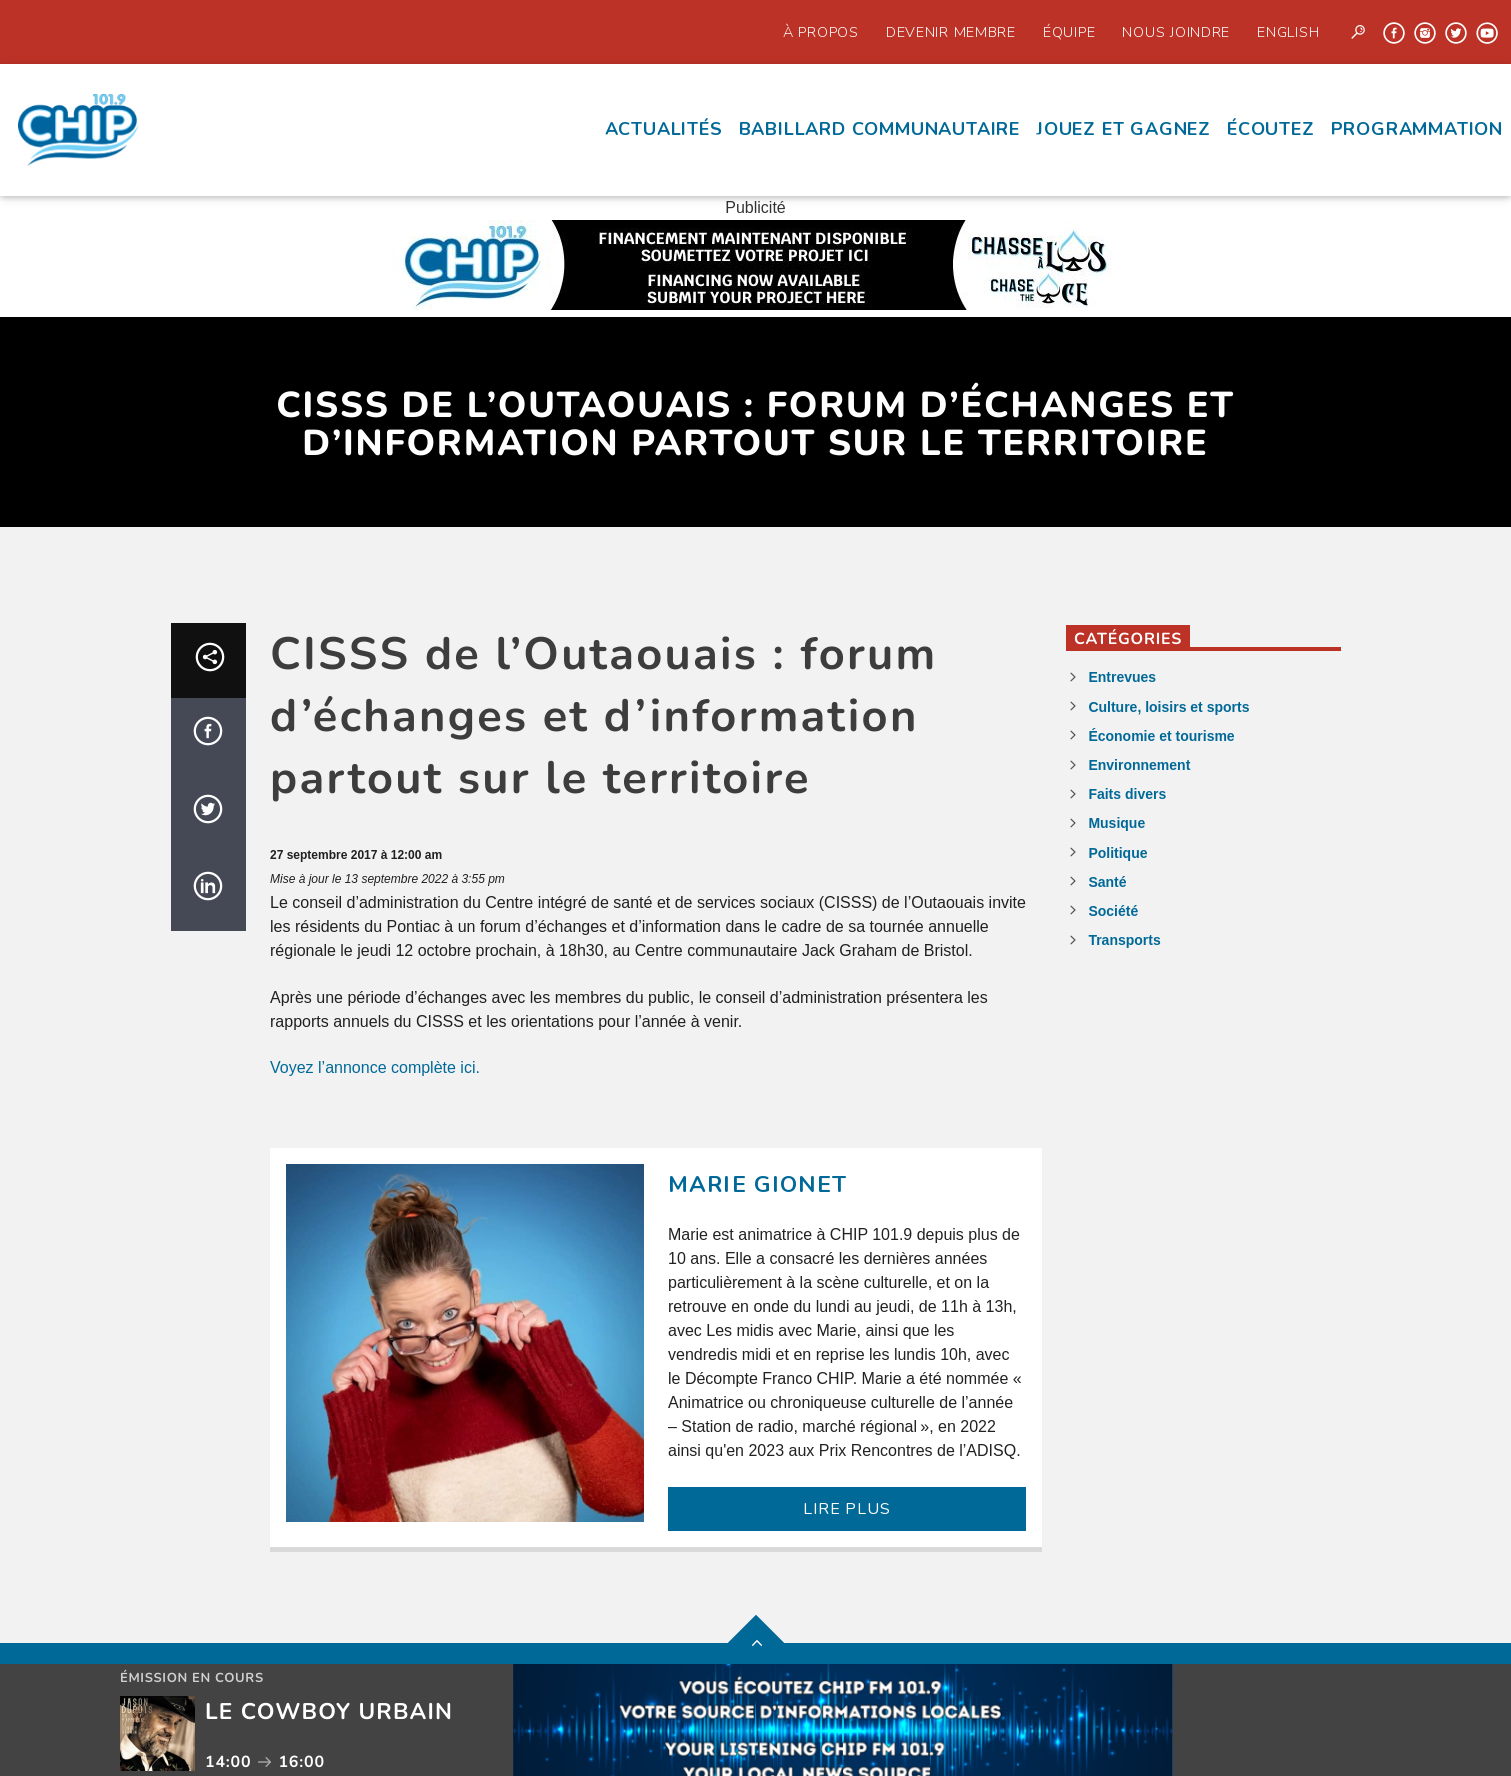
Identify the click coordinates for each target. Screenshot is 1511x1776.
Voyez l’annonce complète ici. (375, 1067)
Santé (1107, 882)
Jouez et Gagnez (1123, 129)
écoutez (1271, 129)
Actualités (664, 129)
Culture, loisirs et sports (1168, 707)
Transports (1124, 940)
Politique (1117, 853)
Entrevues (1122, 677)
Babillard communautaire (879, 129)
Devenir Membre (951, 32)
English (1288, 32)
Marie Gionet (758, 1184)
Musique (1116, 823)
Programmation (1417, 129)
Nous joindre (1176, 32)
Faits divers (1127, 794)
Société (1113, 911)
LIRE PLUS (846, 1509)
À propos (821, 32)
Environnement (1139, 765)
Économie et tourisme (1161, 736)
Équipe (1069, 32)
